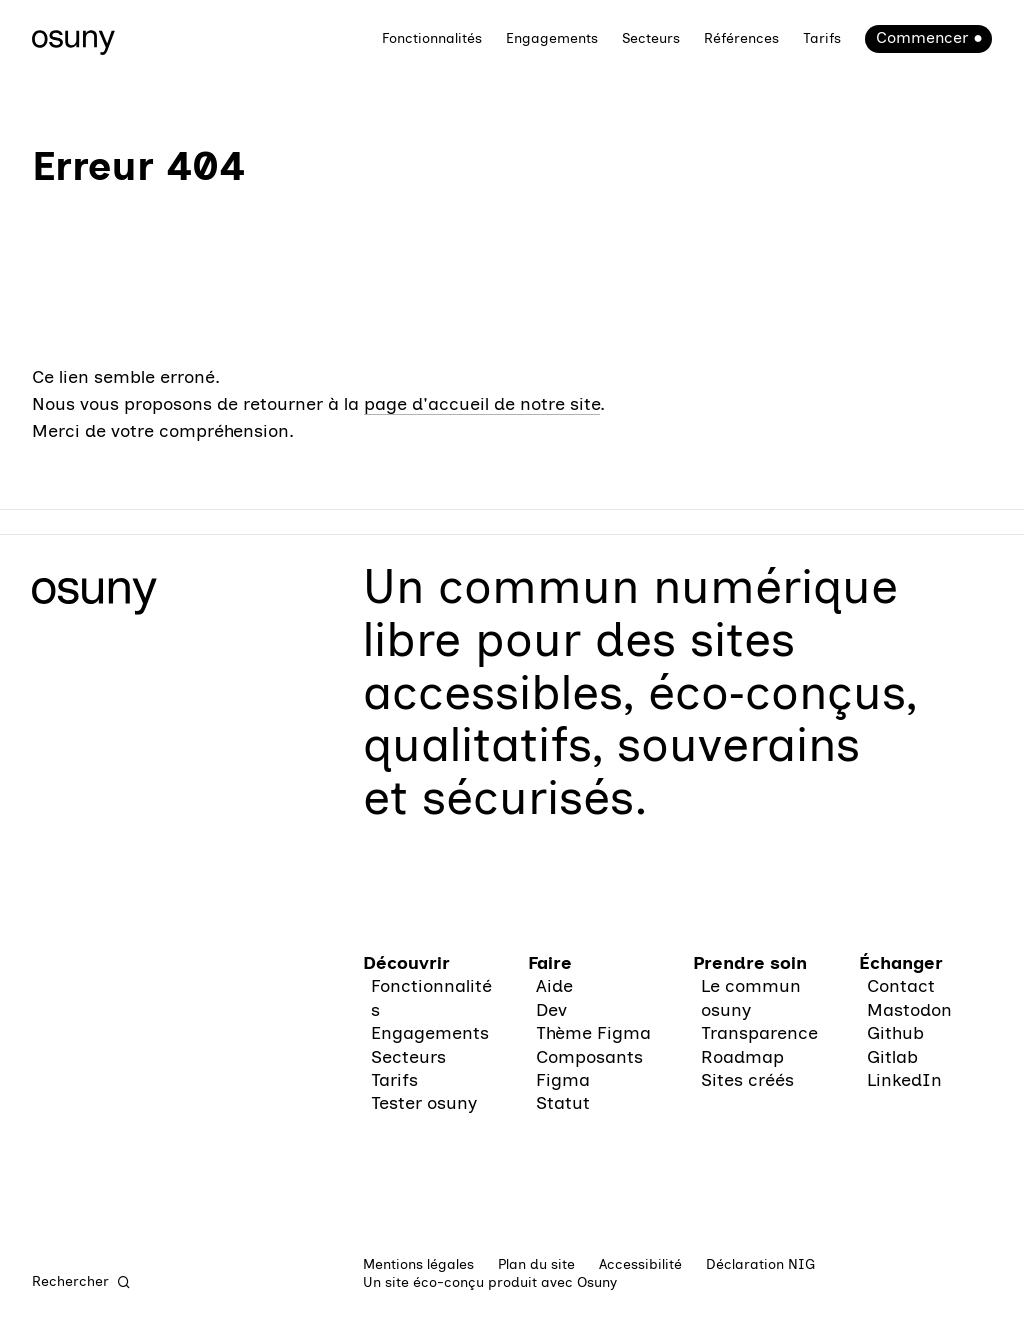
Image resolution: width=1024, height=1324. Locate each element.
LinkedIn (904, 1080)
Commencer (922, 37)
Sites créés (747, 1080)
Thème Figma (593, 1033)
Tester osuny (424, 1103)
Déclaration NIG (760, 1264)
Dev (551, 1010)
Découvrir (406, 963)
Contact (901, 986)
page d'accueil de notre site (482, 404)
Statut (563, 1103)
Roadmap (742, 1057)
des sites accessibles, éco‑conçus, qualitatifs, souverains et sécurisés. (640, 718)
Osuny (597, 1282)
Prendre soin (750, 963)
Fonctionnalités (432, 38)
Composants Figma (589, 1068)
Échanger (901, 963)
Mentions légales (418, 1264)
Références (741, 38)
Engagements (552, 38)
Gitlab (892, 1057)
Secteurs (651, 38)
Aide (554, 986)
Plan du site (536, 1264)
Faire (550, 963)
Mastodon (909, 1010)
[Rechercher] (82, 1282)
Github (895, 1033)
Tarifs (822, 38)
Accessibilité (640, 1264)
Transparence (759, 1033)
